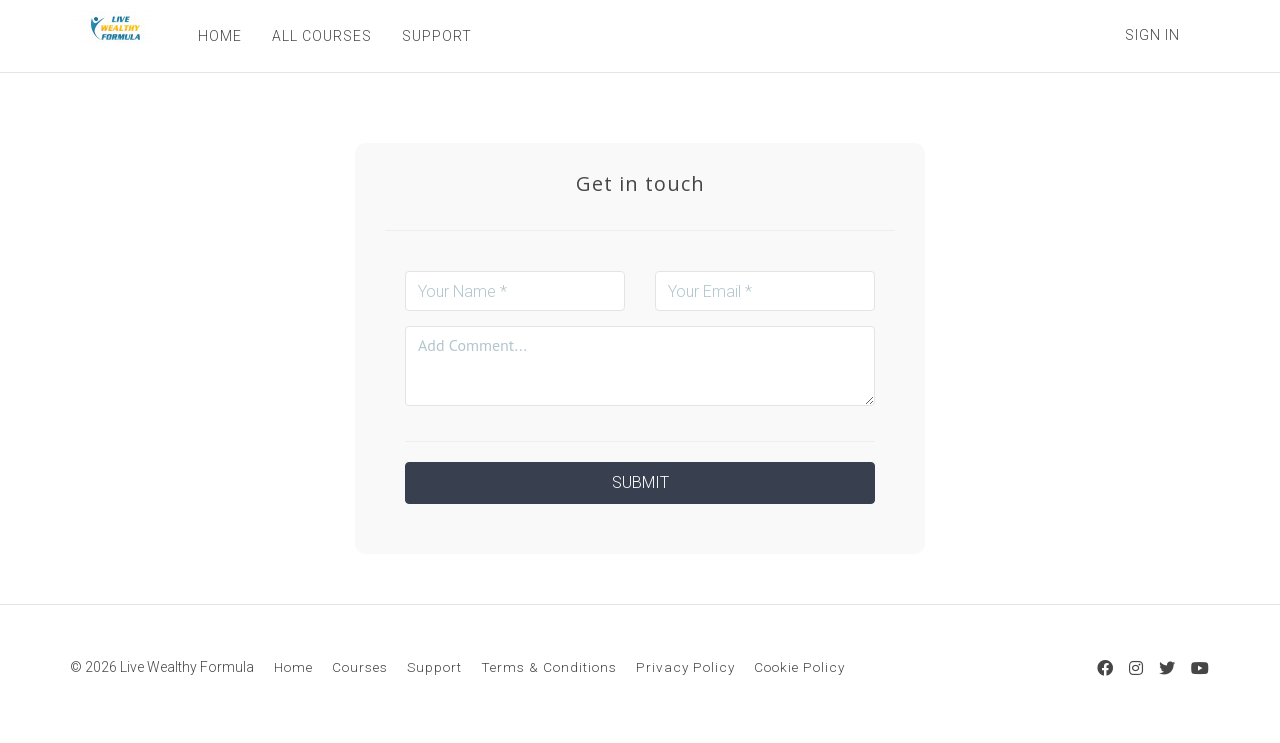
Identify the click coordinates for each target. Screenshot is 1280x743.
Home (293, 667)
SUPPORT (434, 36)
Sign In (1152, 35)
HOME (217, 36)
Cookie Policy (799, 667)
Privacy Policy (685, 667)
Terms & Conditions (549, 667)
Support (434, 667)
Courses (360, 667)
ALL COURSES (319, 36)
